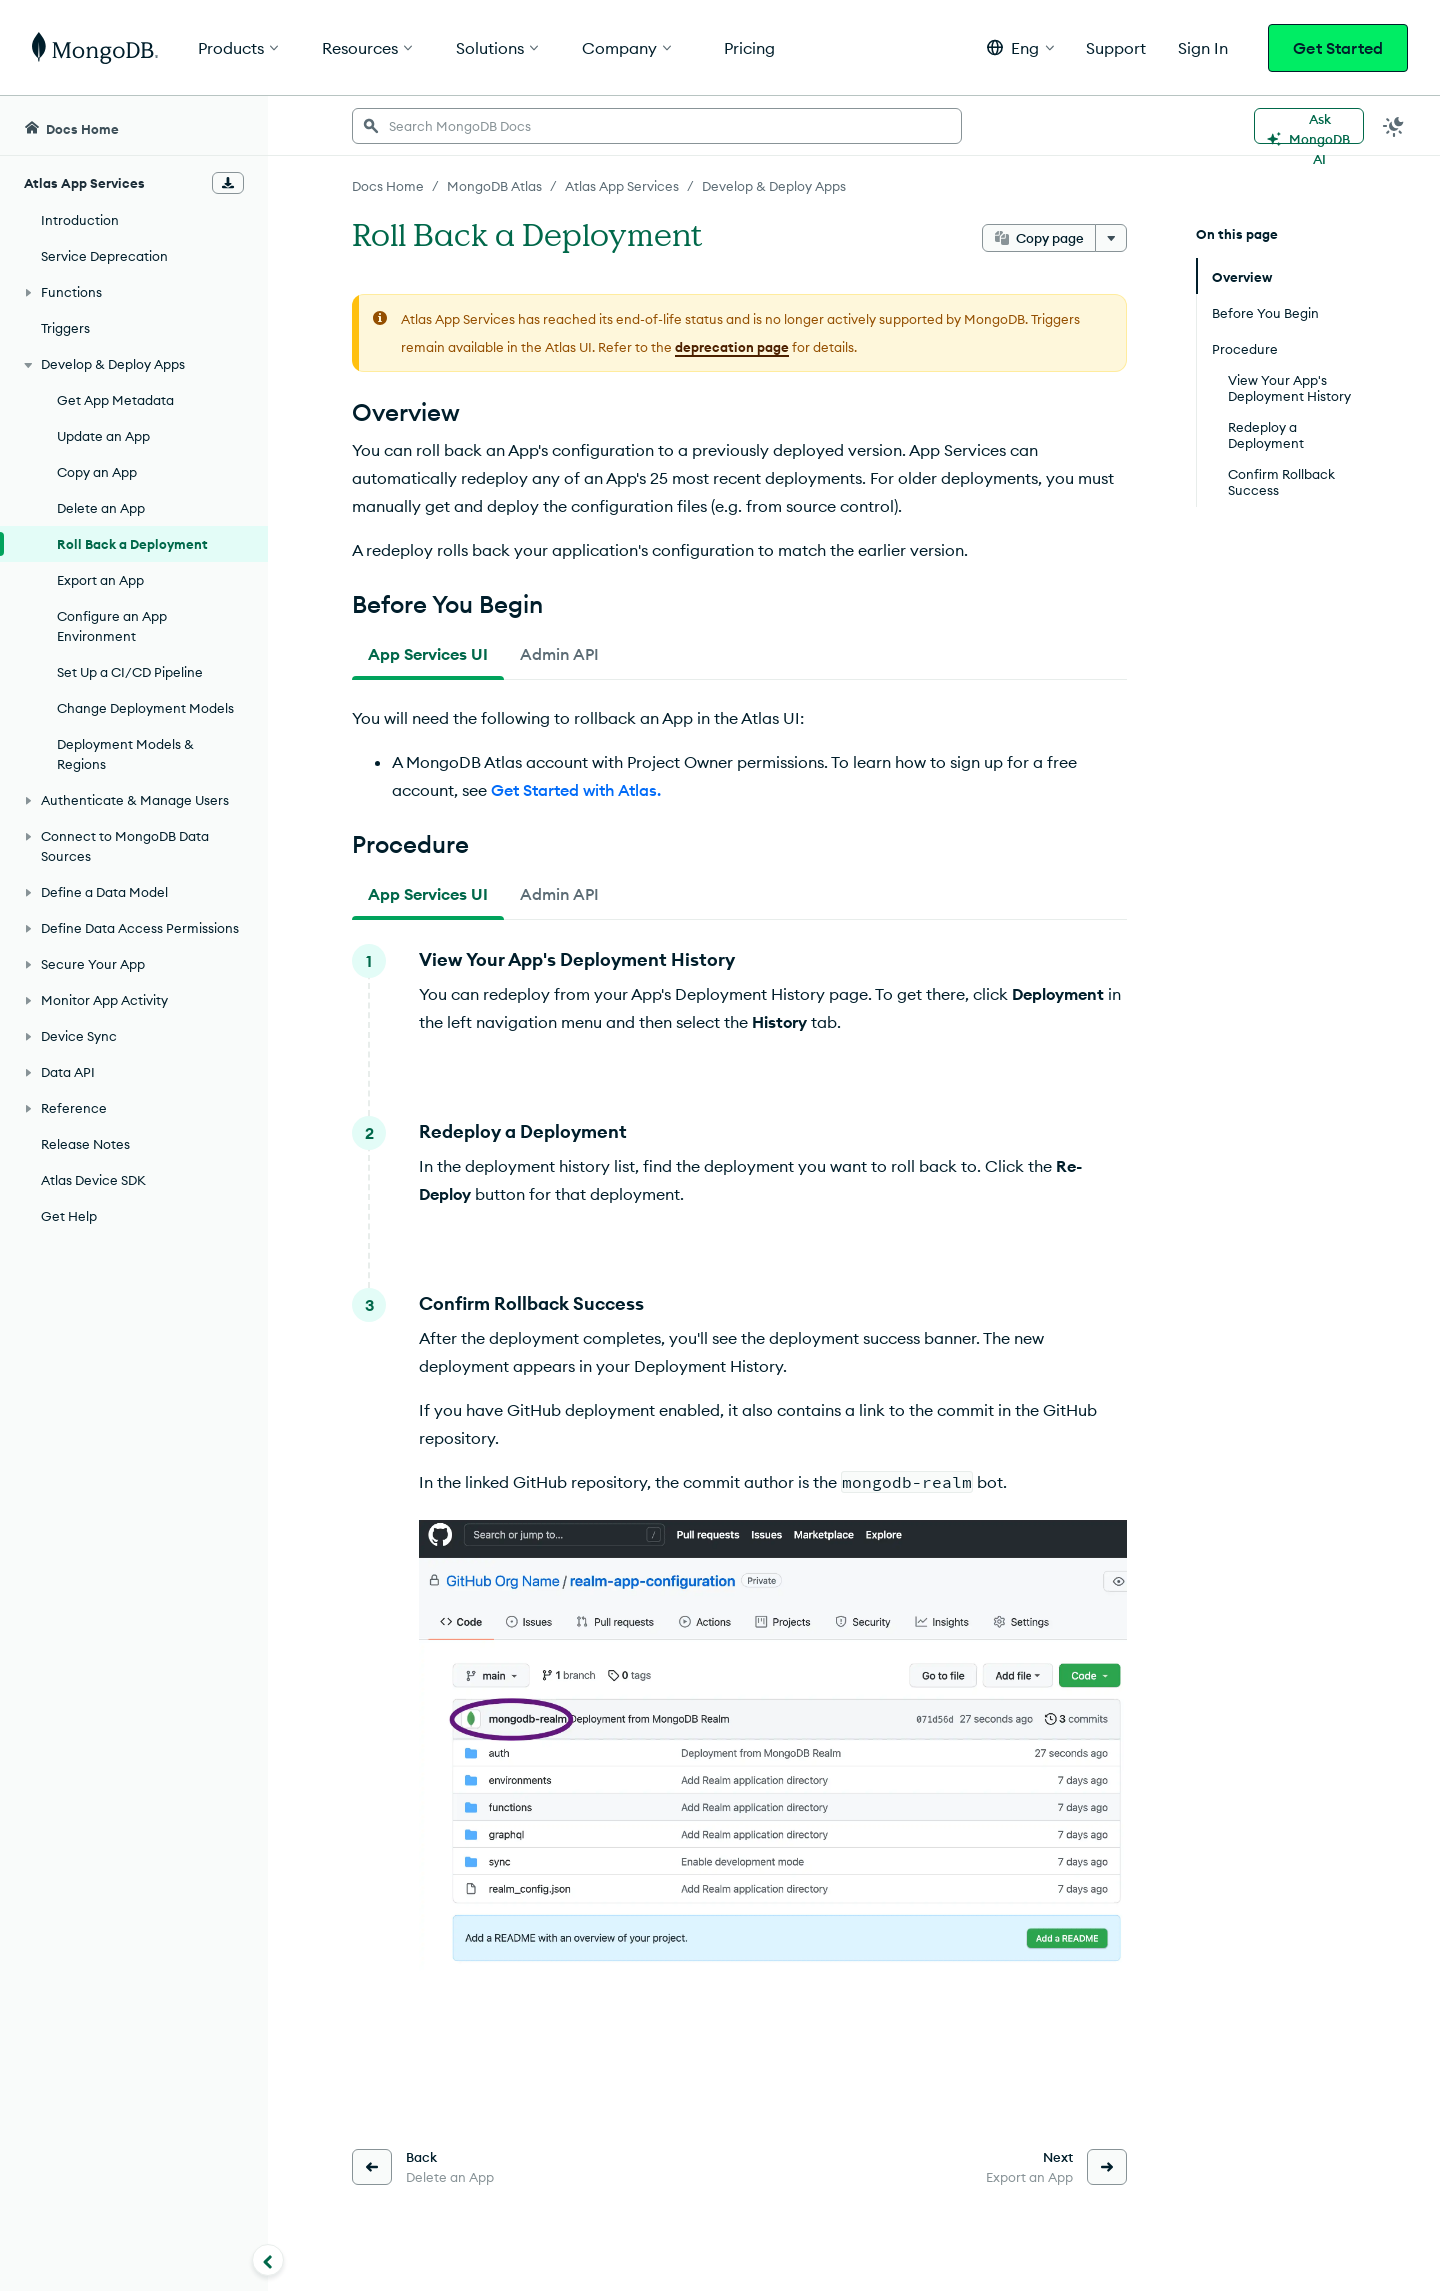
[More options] (1111, 238)
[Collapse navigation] (268, 2260)
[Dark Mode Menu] (1394, 126)
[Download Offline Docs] (228, 183)
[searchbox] (657, 126)
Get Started (1338, 48)
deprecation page (732, 347)
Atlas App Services (622, 186)
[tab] (428, 654)
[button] (1020, 47)
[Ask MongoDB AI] (1309, 126)
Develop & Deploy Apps (774, 186)
